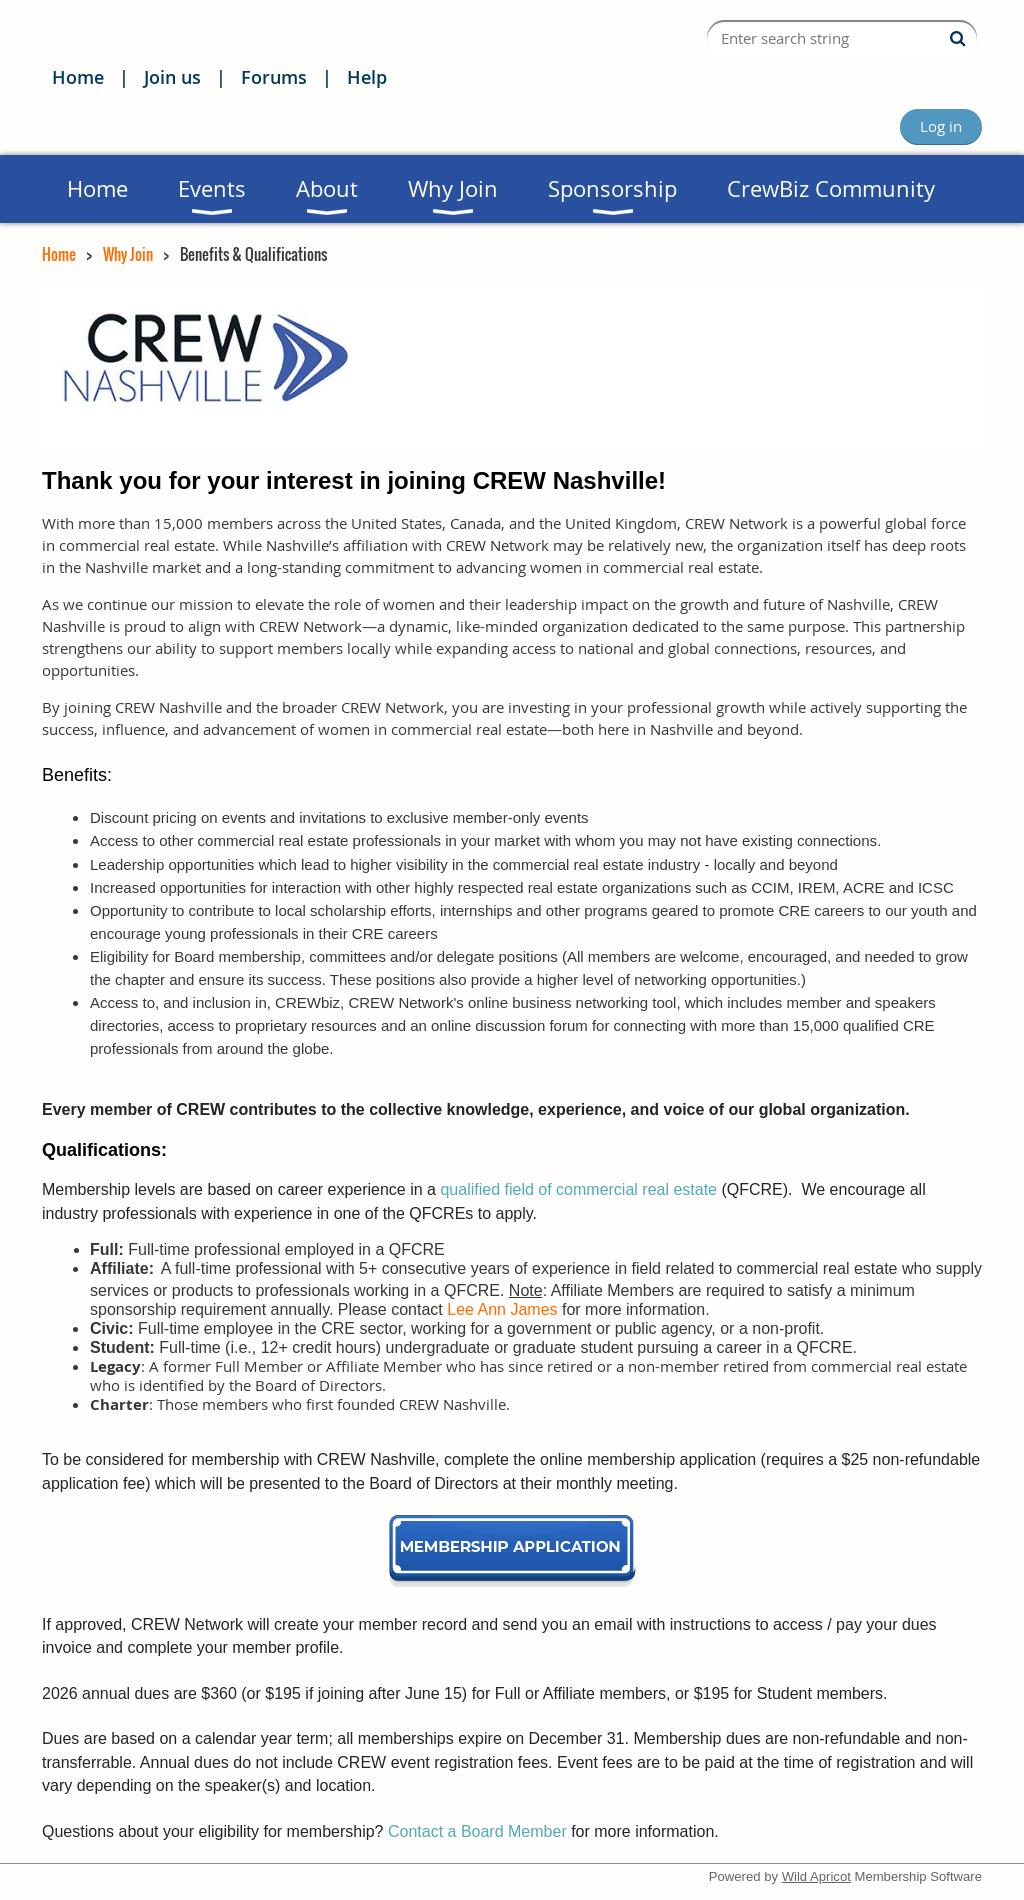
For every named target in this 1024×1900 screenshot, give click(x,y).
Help (367, 77)
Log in (941, 126)
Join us (172, 77)
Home (78, 77)
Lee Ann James (502, 1309)
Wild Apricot (816, 1876)
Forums (274, 77)
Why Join (128, 254)
